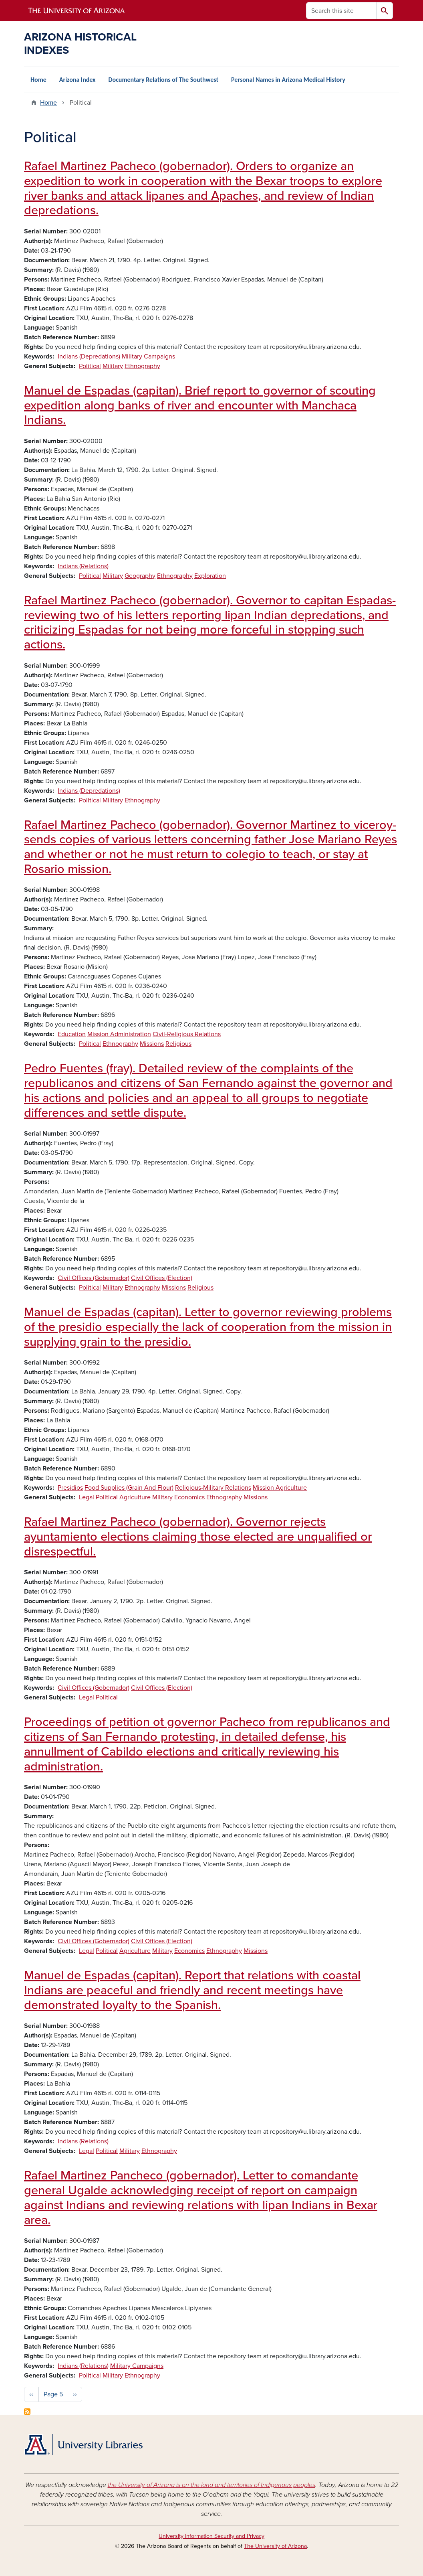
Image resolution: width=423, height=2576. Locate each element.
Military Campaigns (148, 356)
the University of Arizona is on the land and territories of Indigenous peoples (211, 2485)
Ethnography (142, 366)
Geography (140, 576)
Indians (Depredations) (89, 356)
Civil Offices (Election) (161, 1278)
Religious (178, 1044)
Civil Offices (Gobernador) (93, 1278)
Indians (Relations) (83, 566)
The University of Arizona (275, 2546)
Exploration (210, 576)
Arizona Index (77, 79)
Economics (189, 1497)
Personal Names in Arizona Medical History (288, 79)
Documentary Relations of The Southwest (163, 79)
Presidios (70, 1488)
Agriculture (135, 1497)
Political (90, 366)
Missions (152, 1044)
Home (38, 79)
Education (72, 1034)
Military (113, 366)
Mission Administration (119, 1034)
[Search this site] (341, 10)
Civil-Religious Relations (187, 1034)
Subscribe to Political (27, 2411)
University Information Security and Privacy (211, 2536)
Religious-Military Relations (213, 1488)
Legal (86, 1497)
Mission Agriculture (280, 1488)
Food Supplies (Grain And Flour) (129, 1488)
